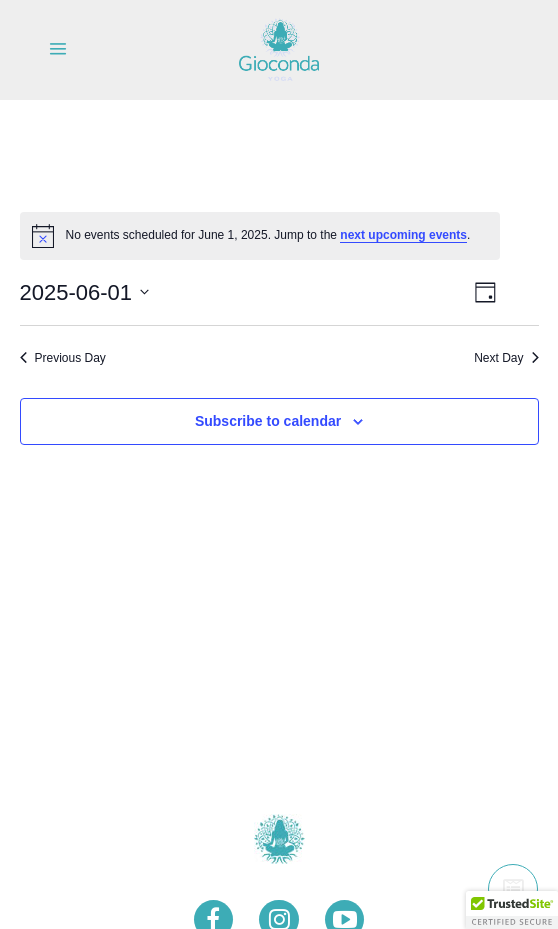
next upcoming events (403, 235)
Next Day (506, 358)
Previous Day (63, 358)
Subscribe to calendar (268, 421)
